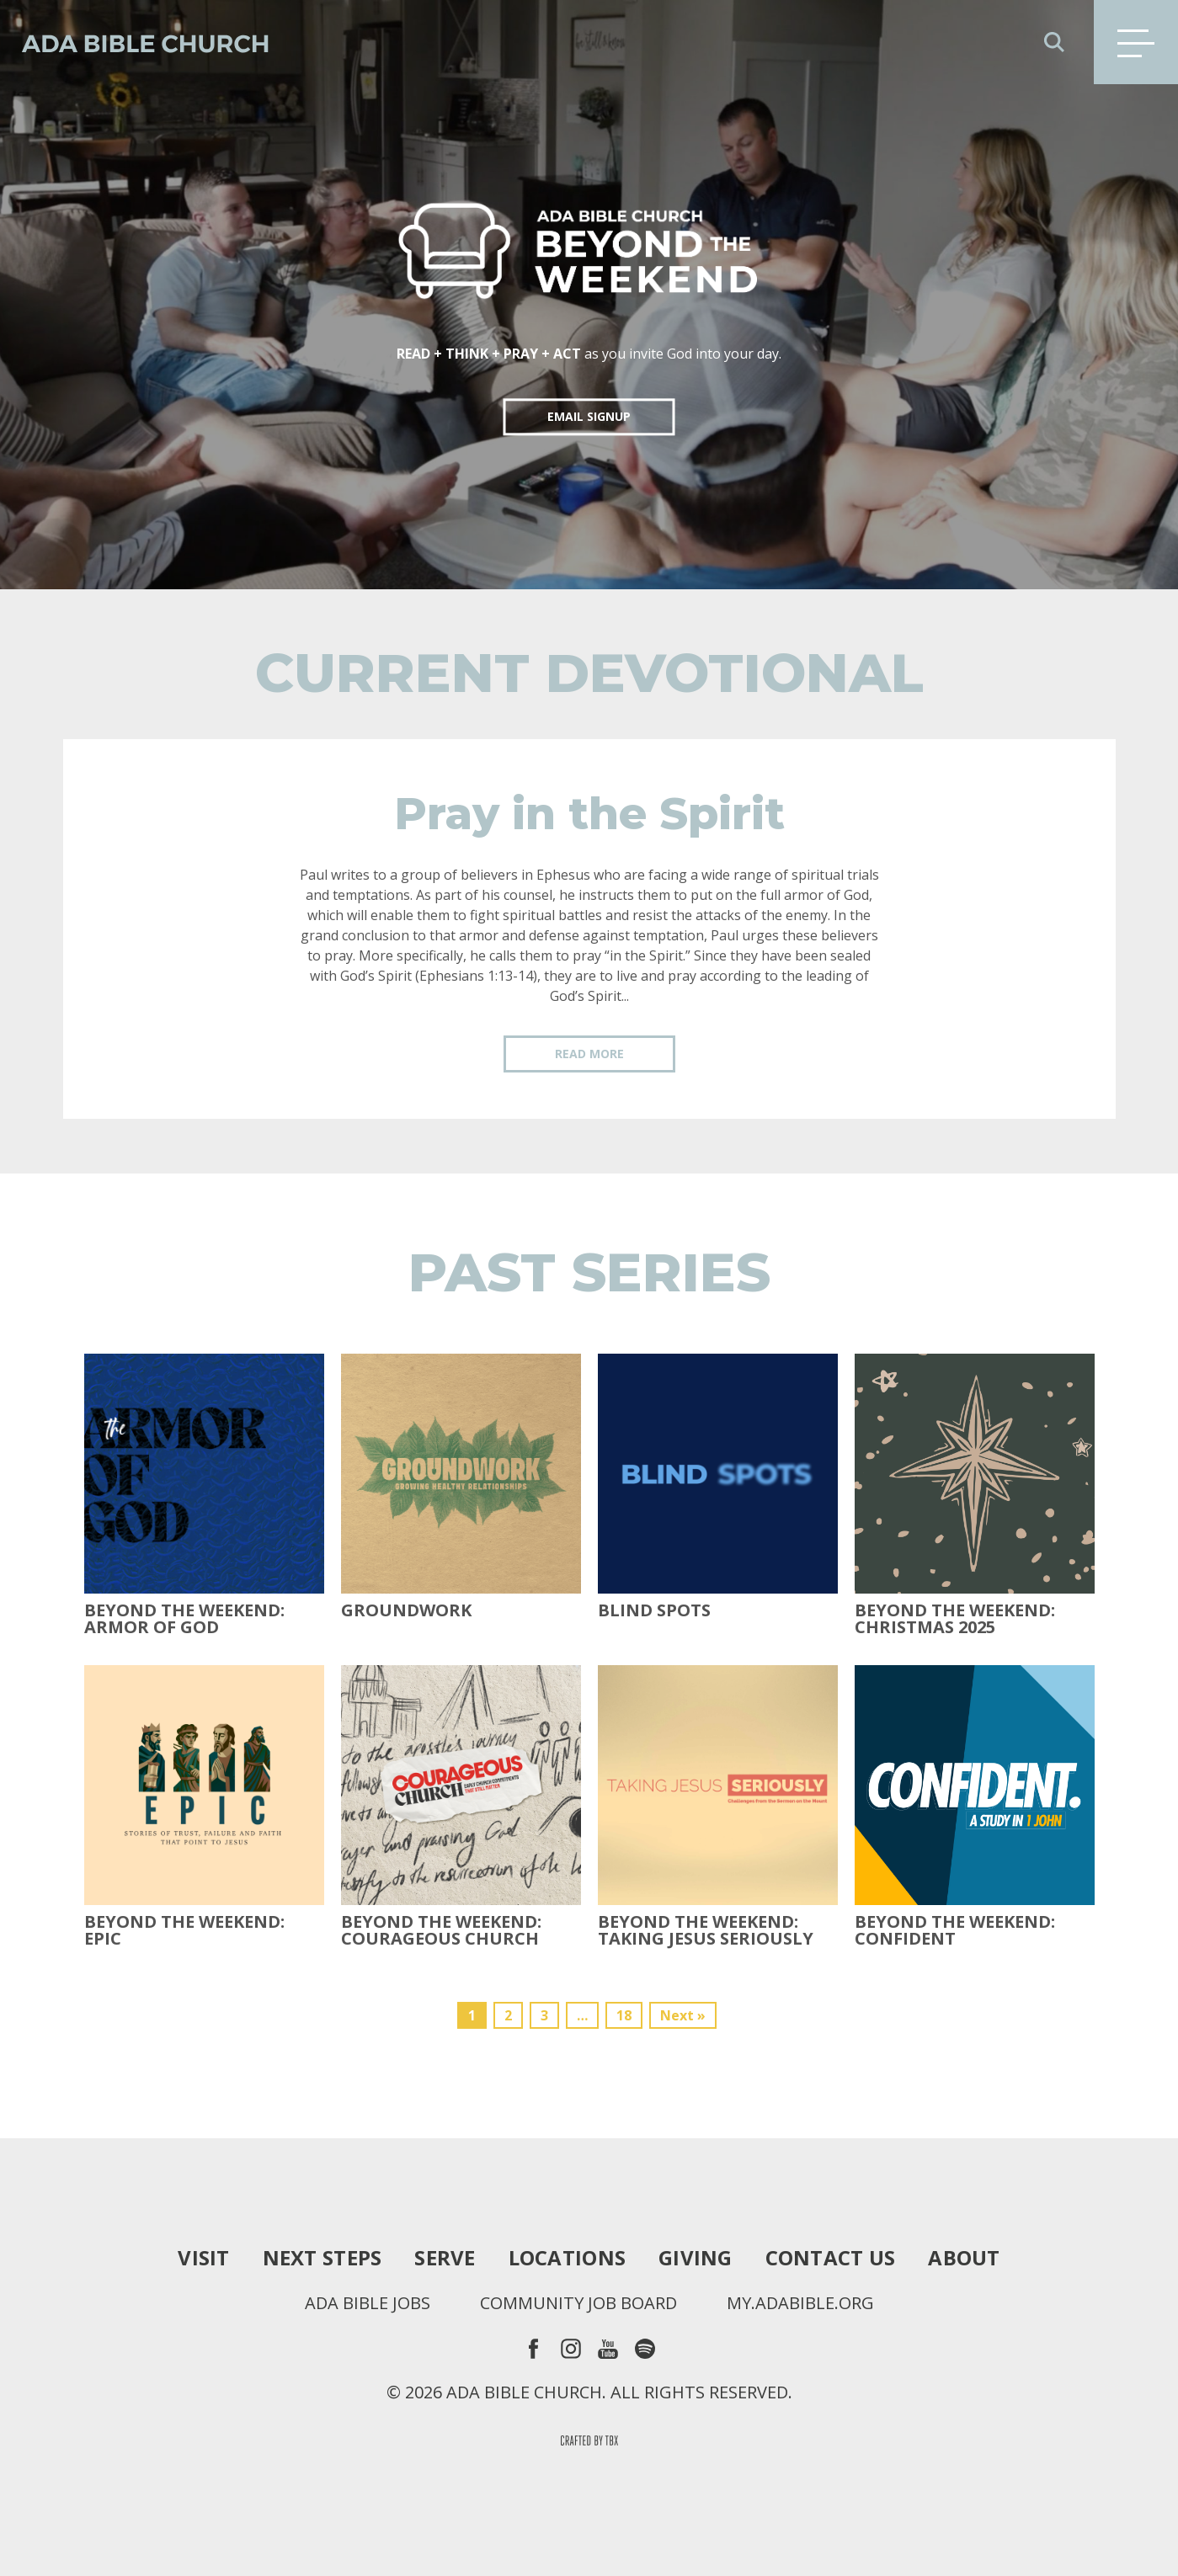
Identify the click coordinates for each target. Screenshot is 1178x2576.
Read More (589, 1054)
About (963, 2258)
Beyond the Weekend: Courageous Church (441, 1930)
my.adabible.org (800, 2303)
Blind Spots (654, 1610)
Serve (444, 2258)
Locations (567, 2258)
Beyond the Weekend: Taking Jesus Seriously (705, 1930)
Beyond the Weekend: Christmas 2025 (955, 1619)
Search (1054, 42)
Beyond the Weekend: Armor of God (184, 1619)
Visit (203, 2258)
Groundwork (406, 1610)
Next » (683, 2015)
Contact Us (830, 2258)
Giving (695, 2258)
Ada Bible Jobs (367, 2303)
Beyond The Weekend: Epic (184, 1930)
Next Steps (322, 2258)
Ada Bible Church (134, 42)
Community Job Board (578, 2303)
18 (624, 2015)
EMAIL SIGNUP (589, 416)
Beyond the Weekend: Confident (955, 1930)
